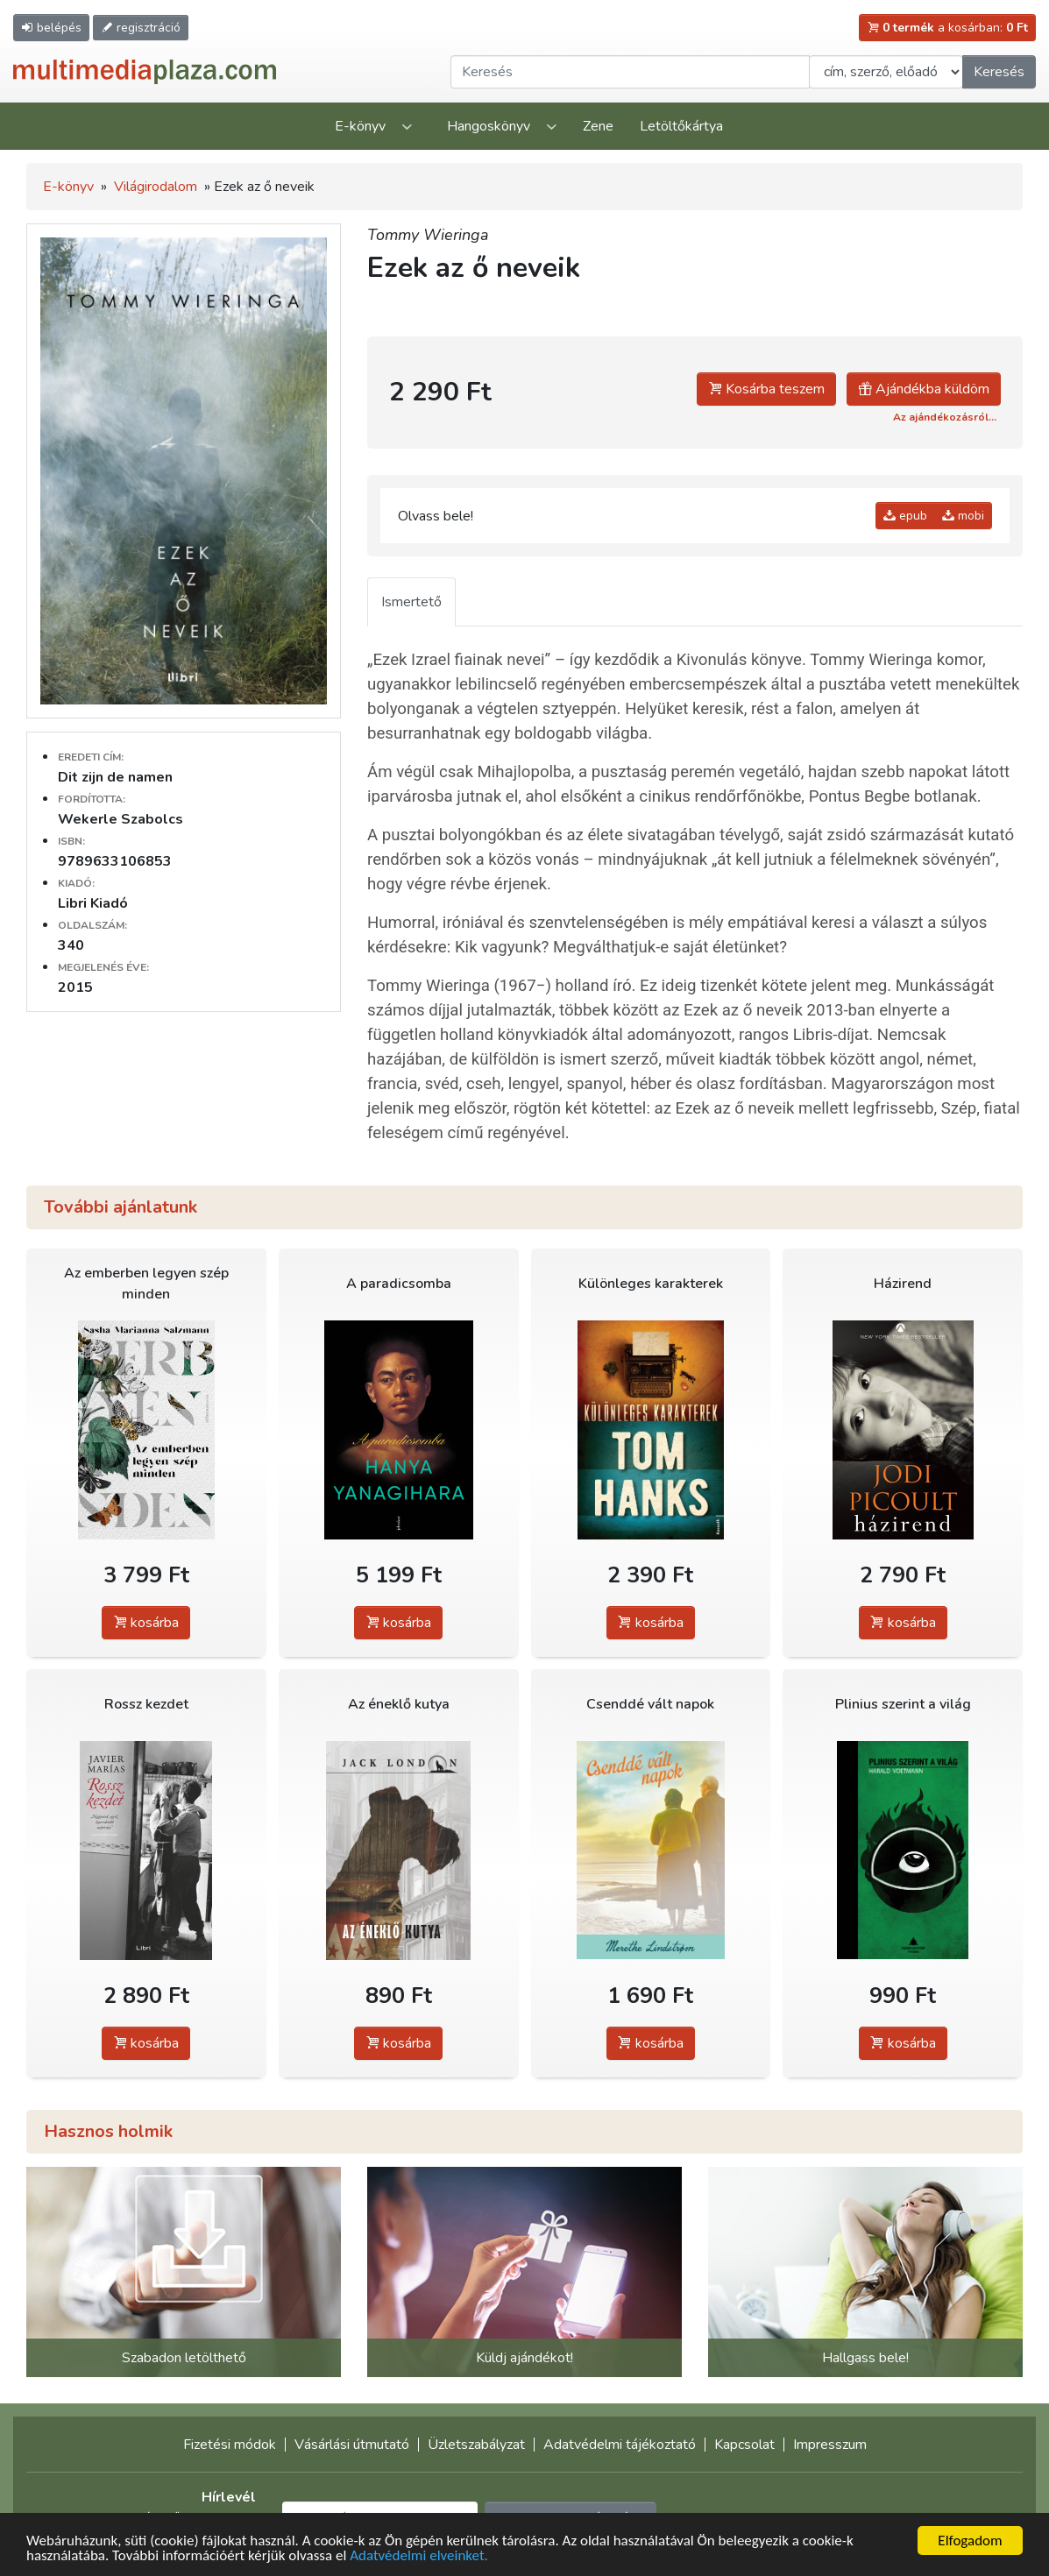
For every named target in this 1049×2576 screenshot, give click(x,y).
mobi (963, 515)
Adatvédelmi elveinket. (419, 2557)
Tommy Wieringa (428, 234)
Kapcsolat (744, 2444)
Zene (598, 126)
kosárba (146, 1622)
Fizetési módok (229, 2444)
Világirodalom (155, 186)
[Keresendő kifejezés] (630, 71)
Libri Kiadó (93, 903)
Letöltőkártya (681, 126)
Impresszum (830, 2444)
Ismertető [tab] (411, 602)
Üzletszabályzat (476, 2444)
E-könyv (360, 126)
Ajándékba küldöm (923, 389)
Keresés (999, 71)
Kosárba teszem (766, 389)
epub (905, 515)
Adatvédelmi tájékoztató (619, 2444)
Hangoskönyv (488, 126)
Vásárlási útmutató (351, 2444)
